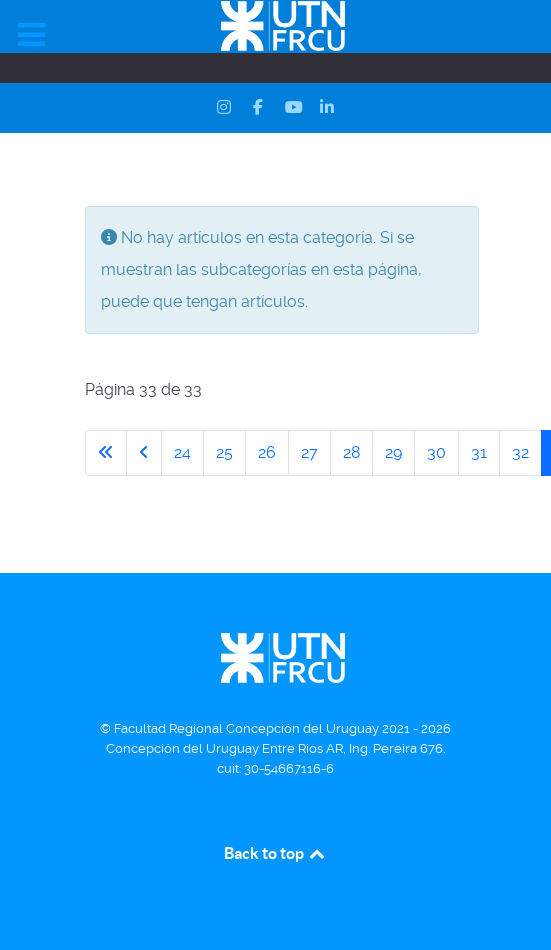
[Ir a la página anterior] (144, 453)
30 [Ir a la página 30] (436, 452)
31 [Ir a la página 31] (479, 452)
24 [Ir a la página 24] (182, 452)
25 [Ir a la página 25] (224, 452)
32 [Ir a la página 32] (520, 452)
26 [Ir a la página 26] (267, 452)
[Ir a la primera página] (106, 453)
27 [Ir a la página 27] (309, 452)
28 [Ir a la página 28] (351, 452)
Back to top (276, 853)
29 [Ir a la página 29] (393, 452)
